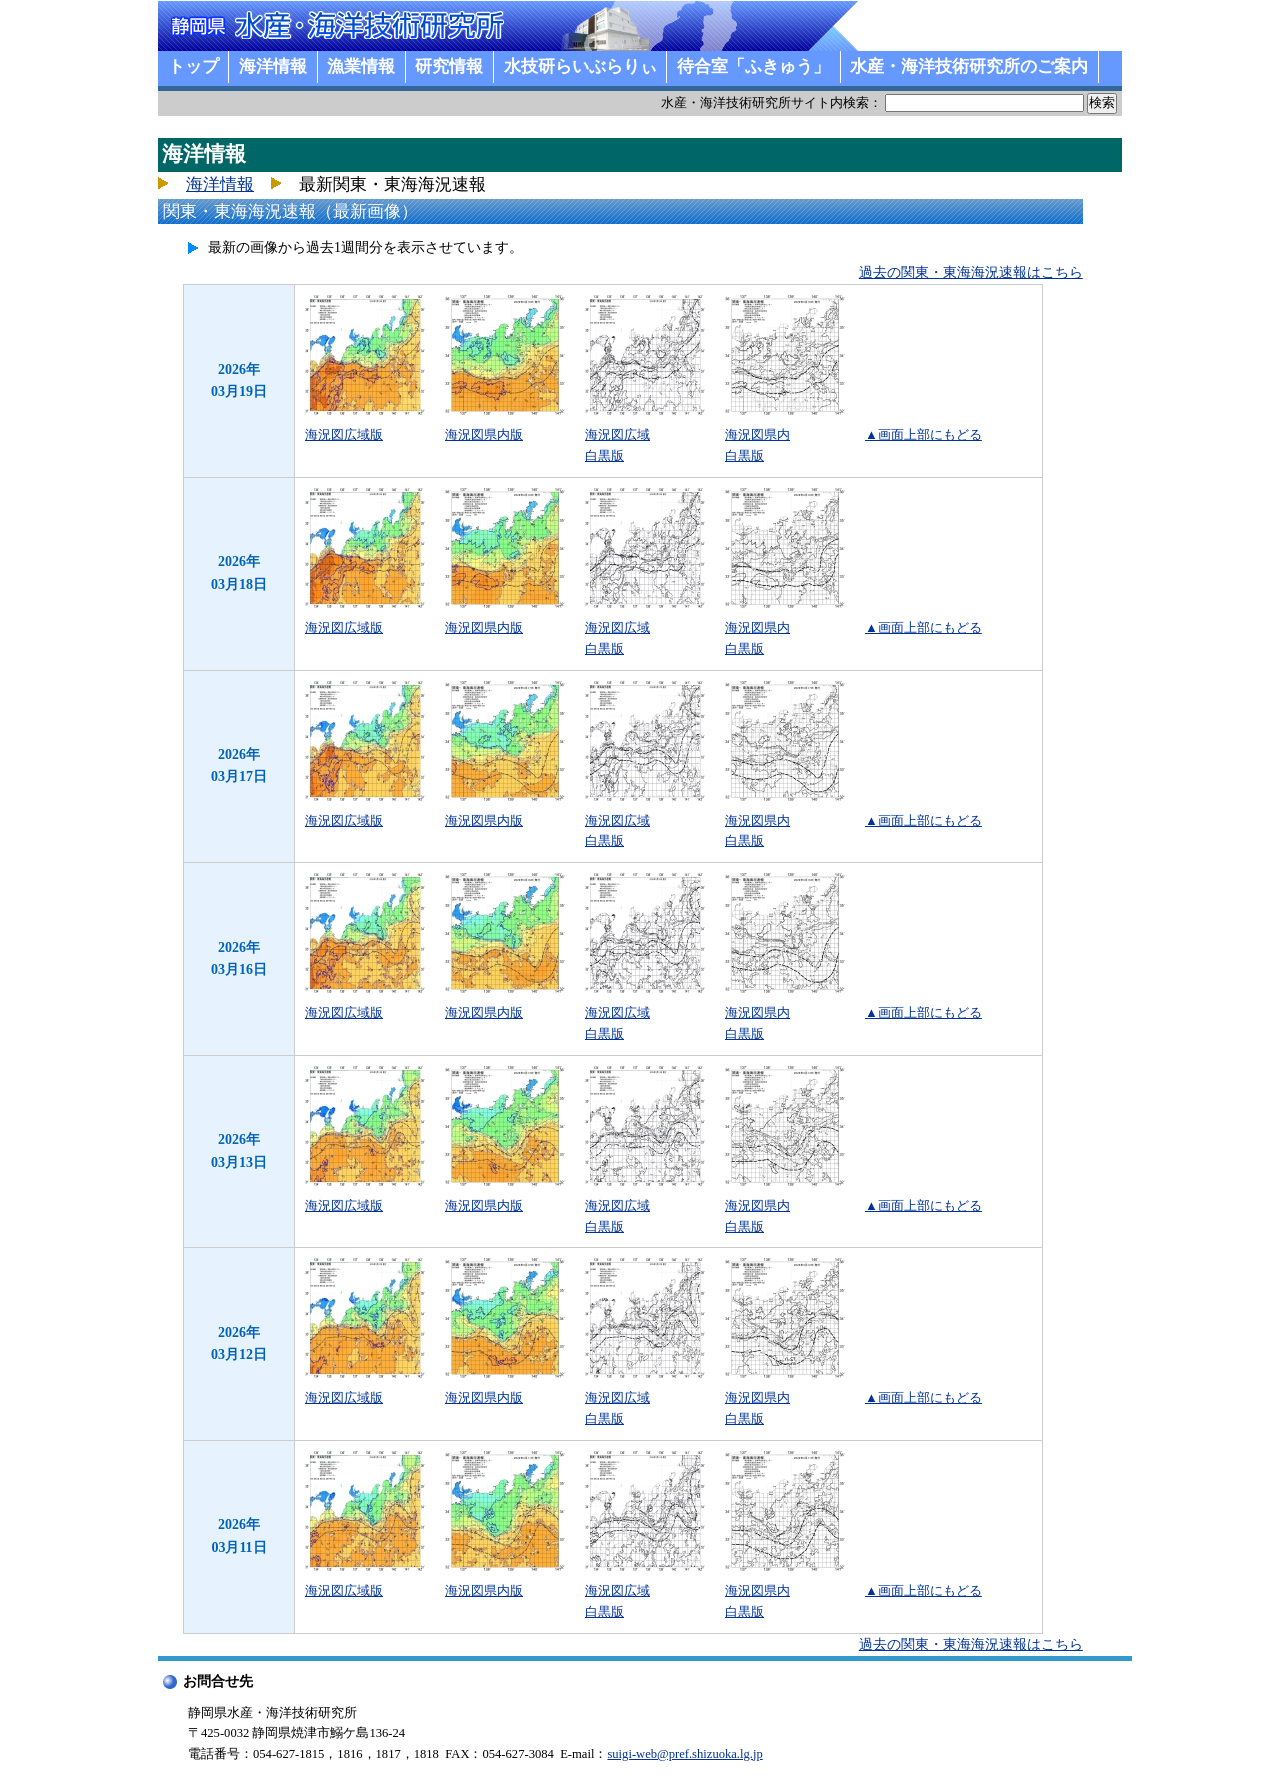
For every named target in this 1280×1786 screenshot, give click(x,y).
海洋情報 (273, 66)
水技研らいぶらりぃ (580, 66)
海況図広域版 (344, 434)
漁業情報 (361, 66)
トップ (193, 66)
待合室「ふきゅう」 (753, 66)
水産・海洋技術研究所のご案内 (969, 66)
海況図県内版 (484, 434)
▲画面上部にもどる (923, 434)
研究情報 (449, 66)
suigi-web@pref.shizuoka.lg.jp (684, 1754)
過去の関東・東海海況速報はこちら (971, 272)
